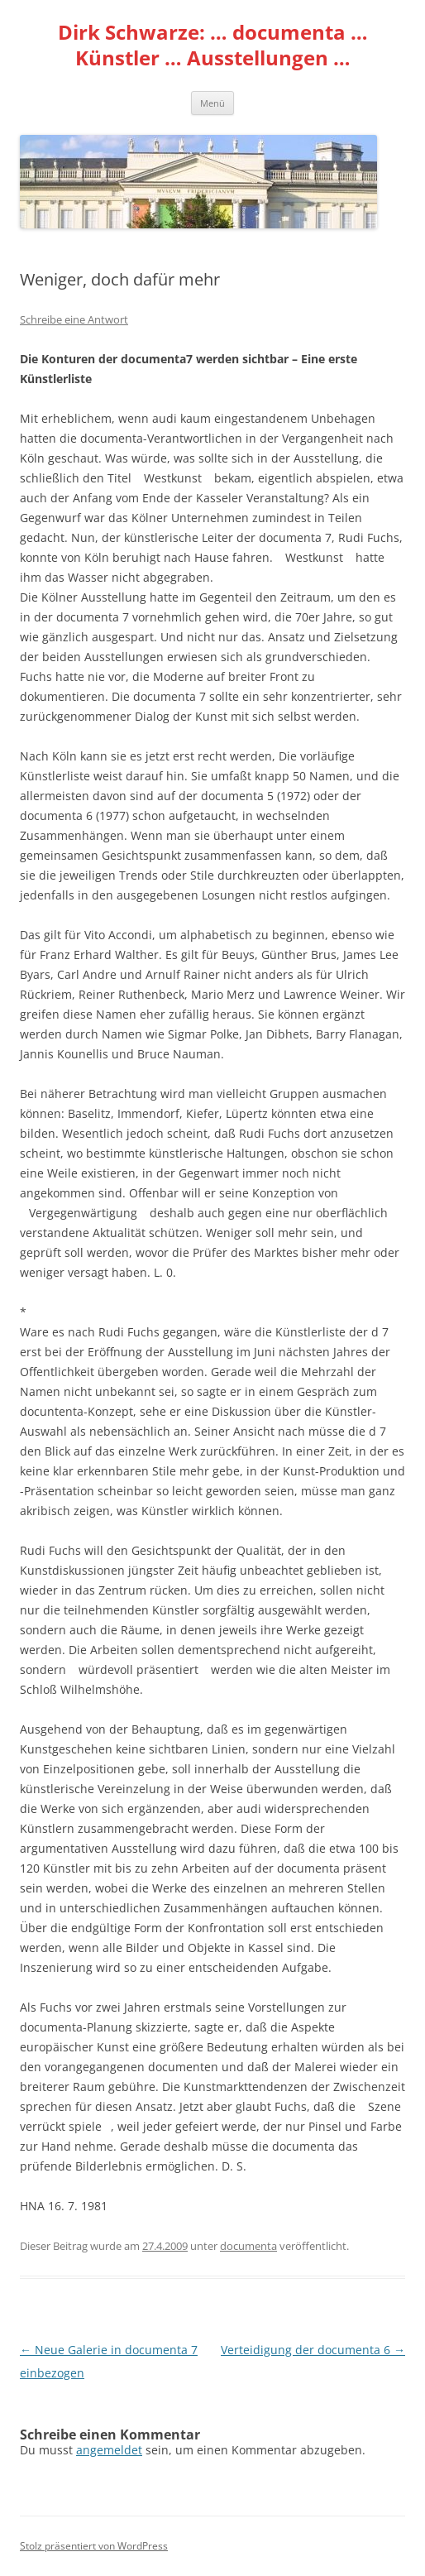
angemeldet (109, 2450)
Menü (212, 103)
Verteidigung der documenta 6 (313, 2350)
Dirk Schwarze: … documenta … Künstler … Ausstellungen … (213, 45)
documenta (248, 2245)
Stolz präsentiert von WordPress (94, 2546)
